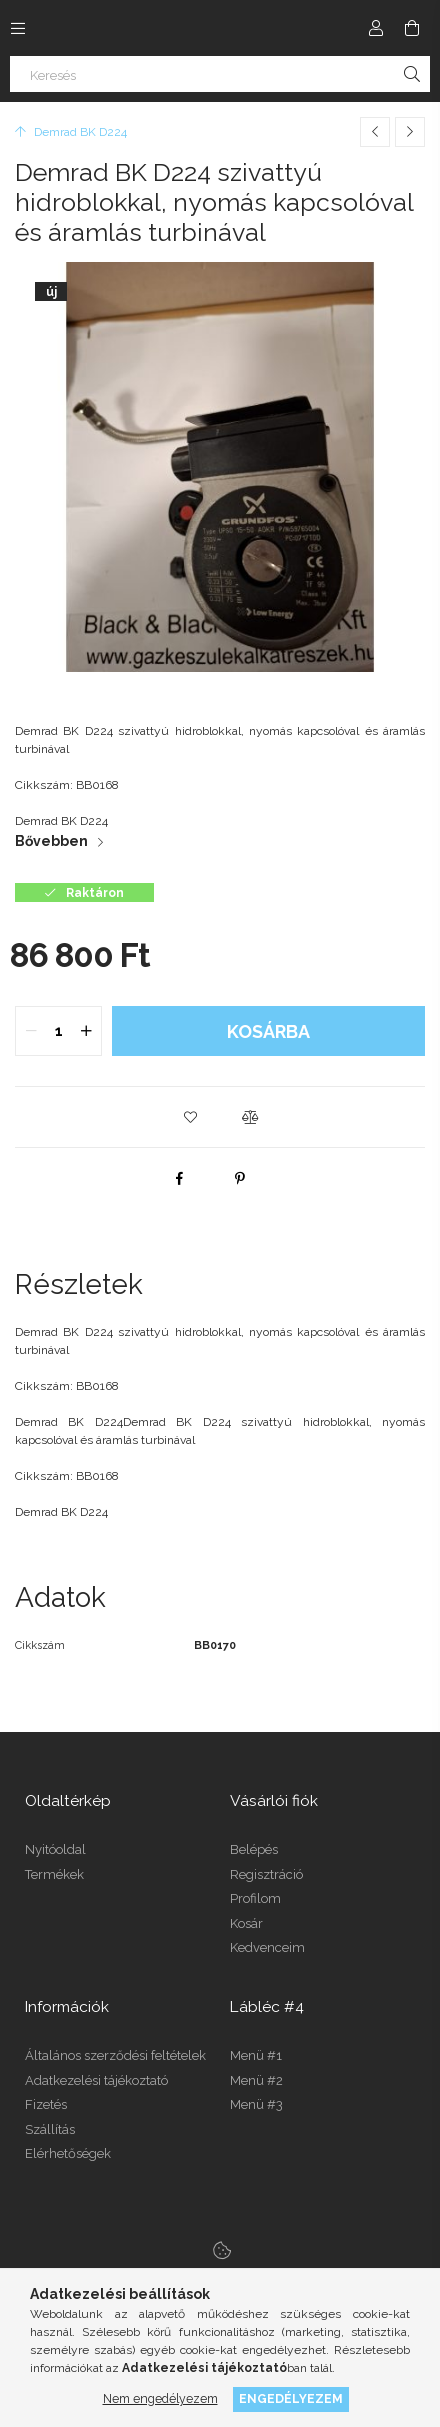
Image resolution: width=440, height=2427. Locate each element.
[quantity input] (58, 1031)
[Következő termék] (410, 132)
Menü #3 (256, 2104)
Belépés (254, 1849)
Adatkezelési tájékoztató (96, 2080)
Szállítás (50, 2129)
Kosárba (268, 1031)
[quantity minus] (31, 1031)
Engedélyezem (291, 2398)
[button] (190, 1117)
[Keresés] (220, 74)
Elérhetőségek (68, 2153)
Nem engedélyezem (160, 2398)
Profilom (255, 1898)
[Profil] (376, 28)
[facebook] (180, 1178)
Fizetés (46, 2104)
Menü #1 (256, 2055)
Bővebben (51, 841)
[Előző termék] (375, 132)
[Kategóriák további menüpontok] (18, 28)
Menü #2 (256, 2080)
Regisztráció (266, 1874)
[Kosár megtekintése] (412, 28)
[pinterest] (240, 1178)
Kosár (246, 1923)
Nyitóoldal (55, 1849)
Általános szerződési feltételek (115, 2055)
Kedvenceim (267, 1947)
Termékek (54, 1874)
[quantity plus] (86, 1031)
